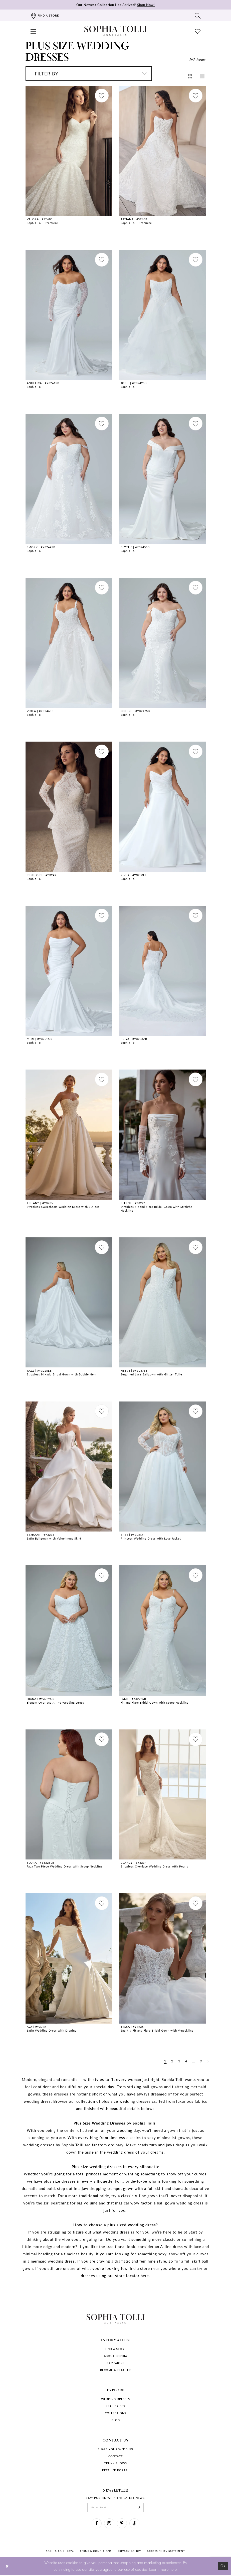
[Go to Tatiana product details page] (162, 151)
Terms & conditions (96, 2551)
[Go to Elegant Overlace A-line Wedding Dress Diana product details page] (69, 1630)
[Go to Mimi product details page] (69, 971)
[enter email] (115, 2507)
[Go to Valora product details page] (69, 151)
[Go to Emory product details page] (69, 479)
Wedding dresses (115, 2399)
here (173, 2569)
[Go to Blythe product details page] (162, 479)
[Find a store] (44, 15)
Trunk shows (115, 2463)
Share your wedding (115, 2449)
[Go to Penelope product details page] (69, 807)
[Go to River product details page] (162, 807)
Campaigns (115, 2363)
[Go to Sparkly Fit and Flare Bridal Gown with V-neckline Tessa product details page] (162, 1958)
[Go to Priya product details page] (162, 971)
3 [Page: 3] (179, 2061)
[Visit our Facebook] (96, 2524)
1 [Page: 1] (165, 2061)
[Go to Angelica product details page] (69, 315)
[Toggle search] (197, 15)
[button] (33, 31)
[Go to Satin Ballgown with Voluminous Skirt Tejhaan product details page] (69, 1466)
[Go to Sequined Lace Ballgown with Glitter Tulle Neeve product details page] (162, 1302)
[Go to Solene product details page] (162, 643)
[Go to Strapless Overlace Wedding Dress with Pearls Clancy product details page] (162, 1794)
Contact (115, 2456)
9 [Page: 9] (201, 2061)
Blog (115, 2420)
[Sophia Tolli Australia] (115, 31)
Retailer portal (115, 2470)
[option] (69, 164)
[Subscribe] (140, 2507)
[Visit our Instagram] (109, 2524)
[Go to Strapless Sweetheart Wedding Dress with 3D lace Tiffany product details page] (69, 1135)
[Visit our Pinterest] (122, 2524)
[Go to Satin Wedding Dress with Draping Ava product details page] (69, 1958)
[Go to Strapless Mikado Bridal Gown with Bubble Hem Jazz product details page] (69, 1302)
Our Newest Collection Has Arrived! (115, 4)
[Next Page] (208, 2061)
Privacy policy (129, 2551)
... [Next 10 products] (193, 2061)
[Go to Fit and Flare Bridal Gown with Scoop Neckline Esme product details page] (162, 1630)
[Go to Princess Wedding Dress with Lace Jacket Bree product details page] (162, 1466)
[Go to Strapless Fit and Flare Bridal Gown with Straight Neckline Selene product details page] (162, 1135)
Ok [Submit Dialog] (223, 2566)
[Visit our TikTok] (135, 2524)
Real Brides (115, 2406)
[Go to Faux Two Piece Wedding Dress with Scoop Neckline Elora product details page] (69, 1794)
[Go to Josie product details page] (162, 315)
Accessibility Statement (166, 2551)
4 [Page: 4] (186, 2061)
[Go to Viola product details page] (69, 643)
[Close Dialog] (7, 2566)
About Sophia (115, 2356)
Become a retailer (115, 2370)
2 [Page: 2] (172, 2061)
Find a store (115, 2349)
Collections (115, 2413)
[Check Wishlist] (197, 31)
